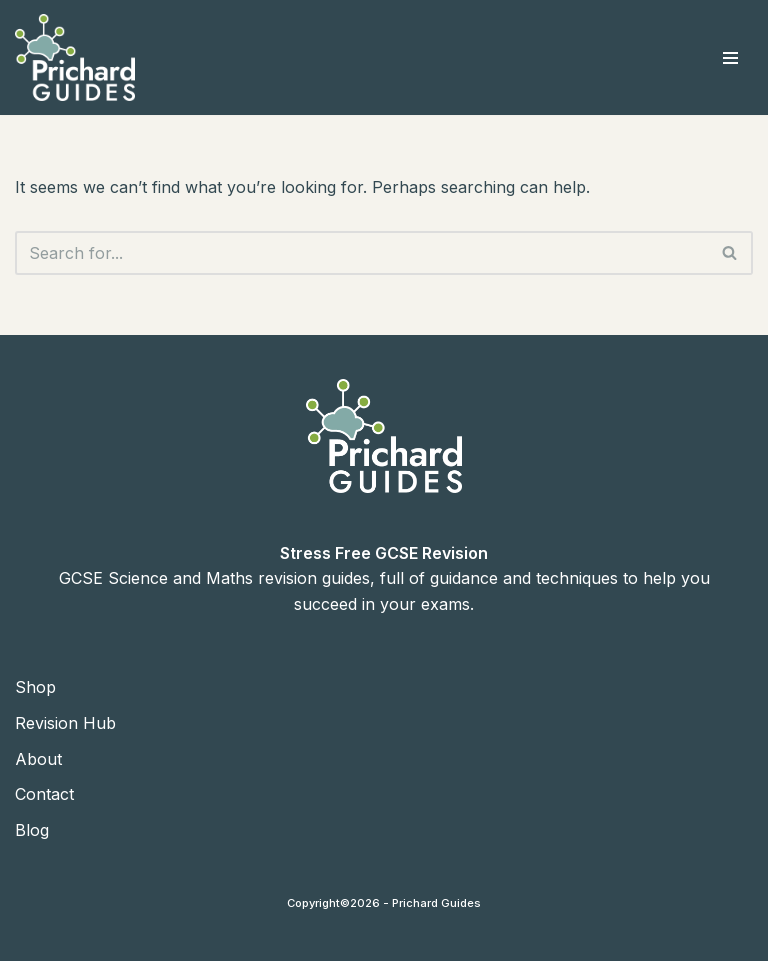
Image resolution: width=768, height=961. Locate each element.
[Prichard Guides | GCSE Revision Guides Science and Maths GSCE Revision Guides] (75, 57)
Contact (44, 794)
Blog (32, 830)
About (38, 759)
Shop (35, 687)
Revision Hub (65, 723)
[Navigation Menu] (730, 58)
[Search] (361, 253)
